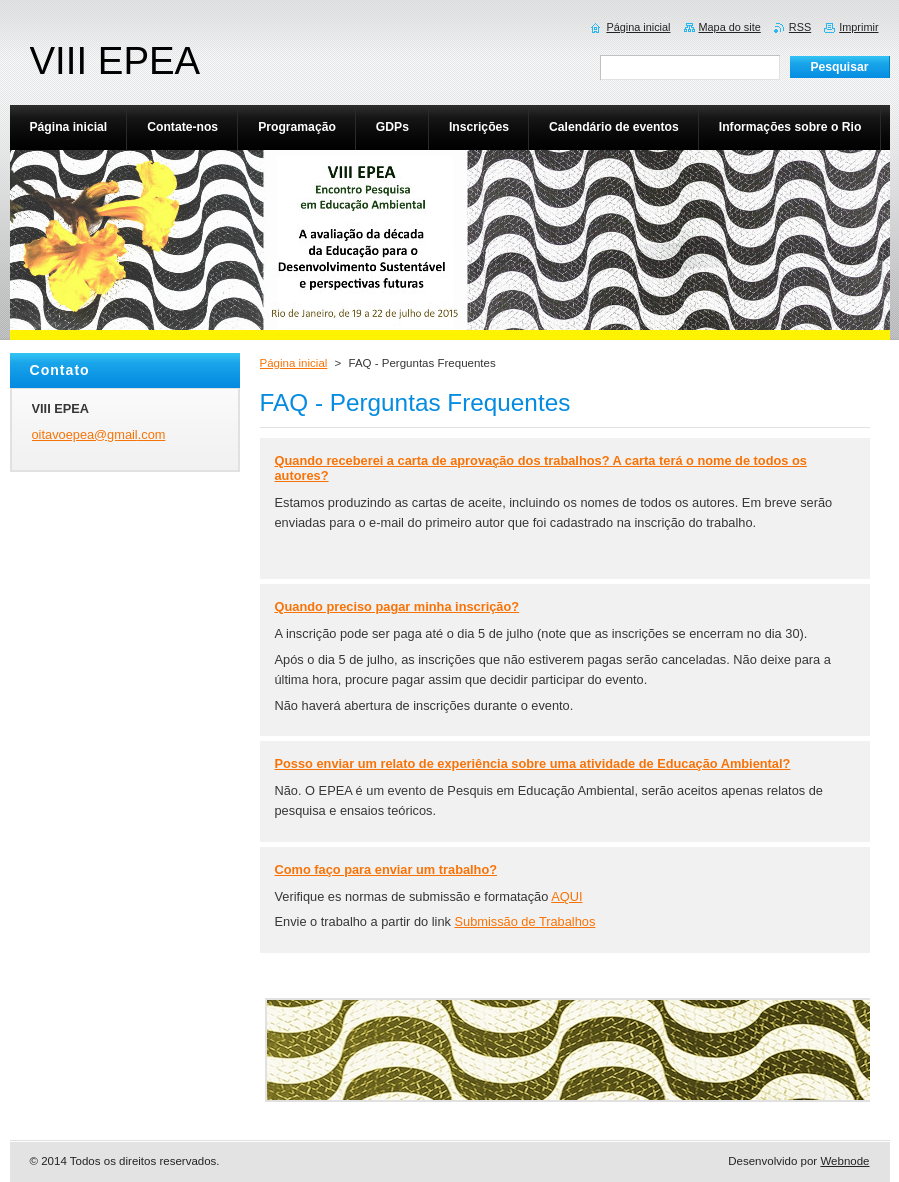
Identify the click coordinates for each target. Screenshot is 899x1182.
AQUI (566, 896)
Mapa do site (730, 27)
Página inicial (294, 363)
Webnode (844, 1161)
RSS (800, 27)
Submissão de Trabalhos (524, 921)
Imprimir (858, 27)
